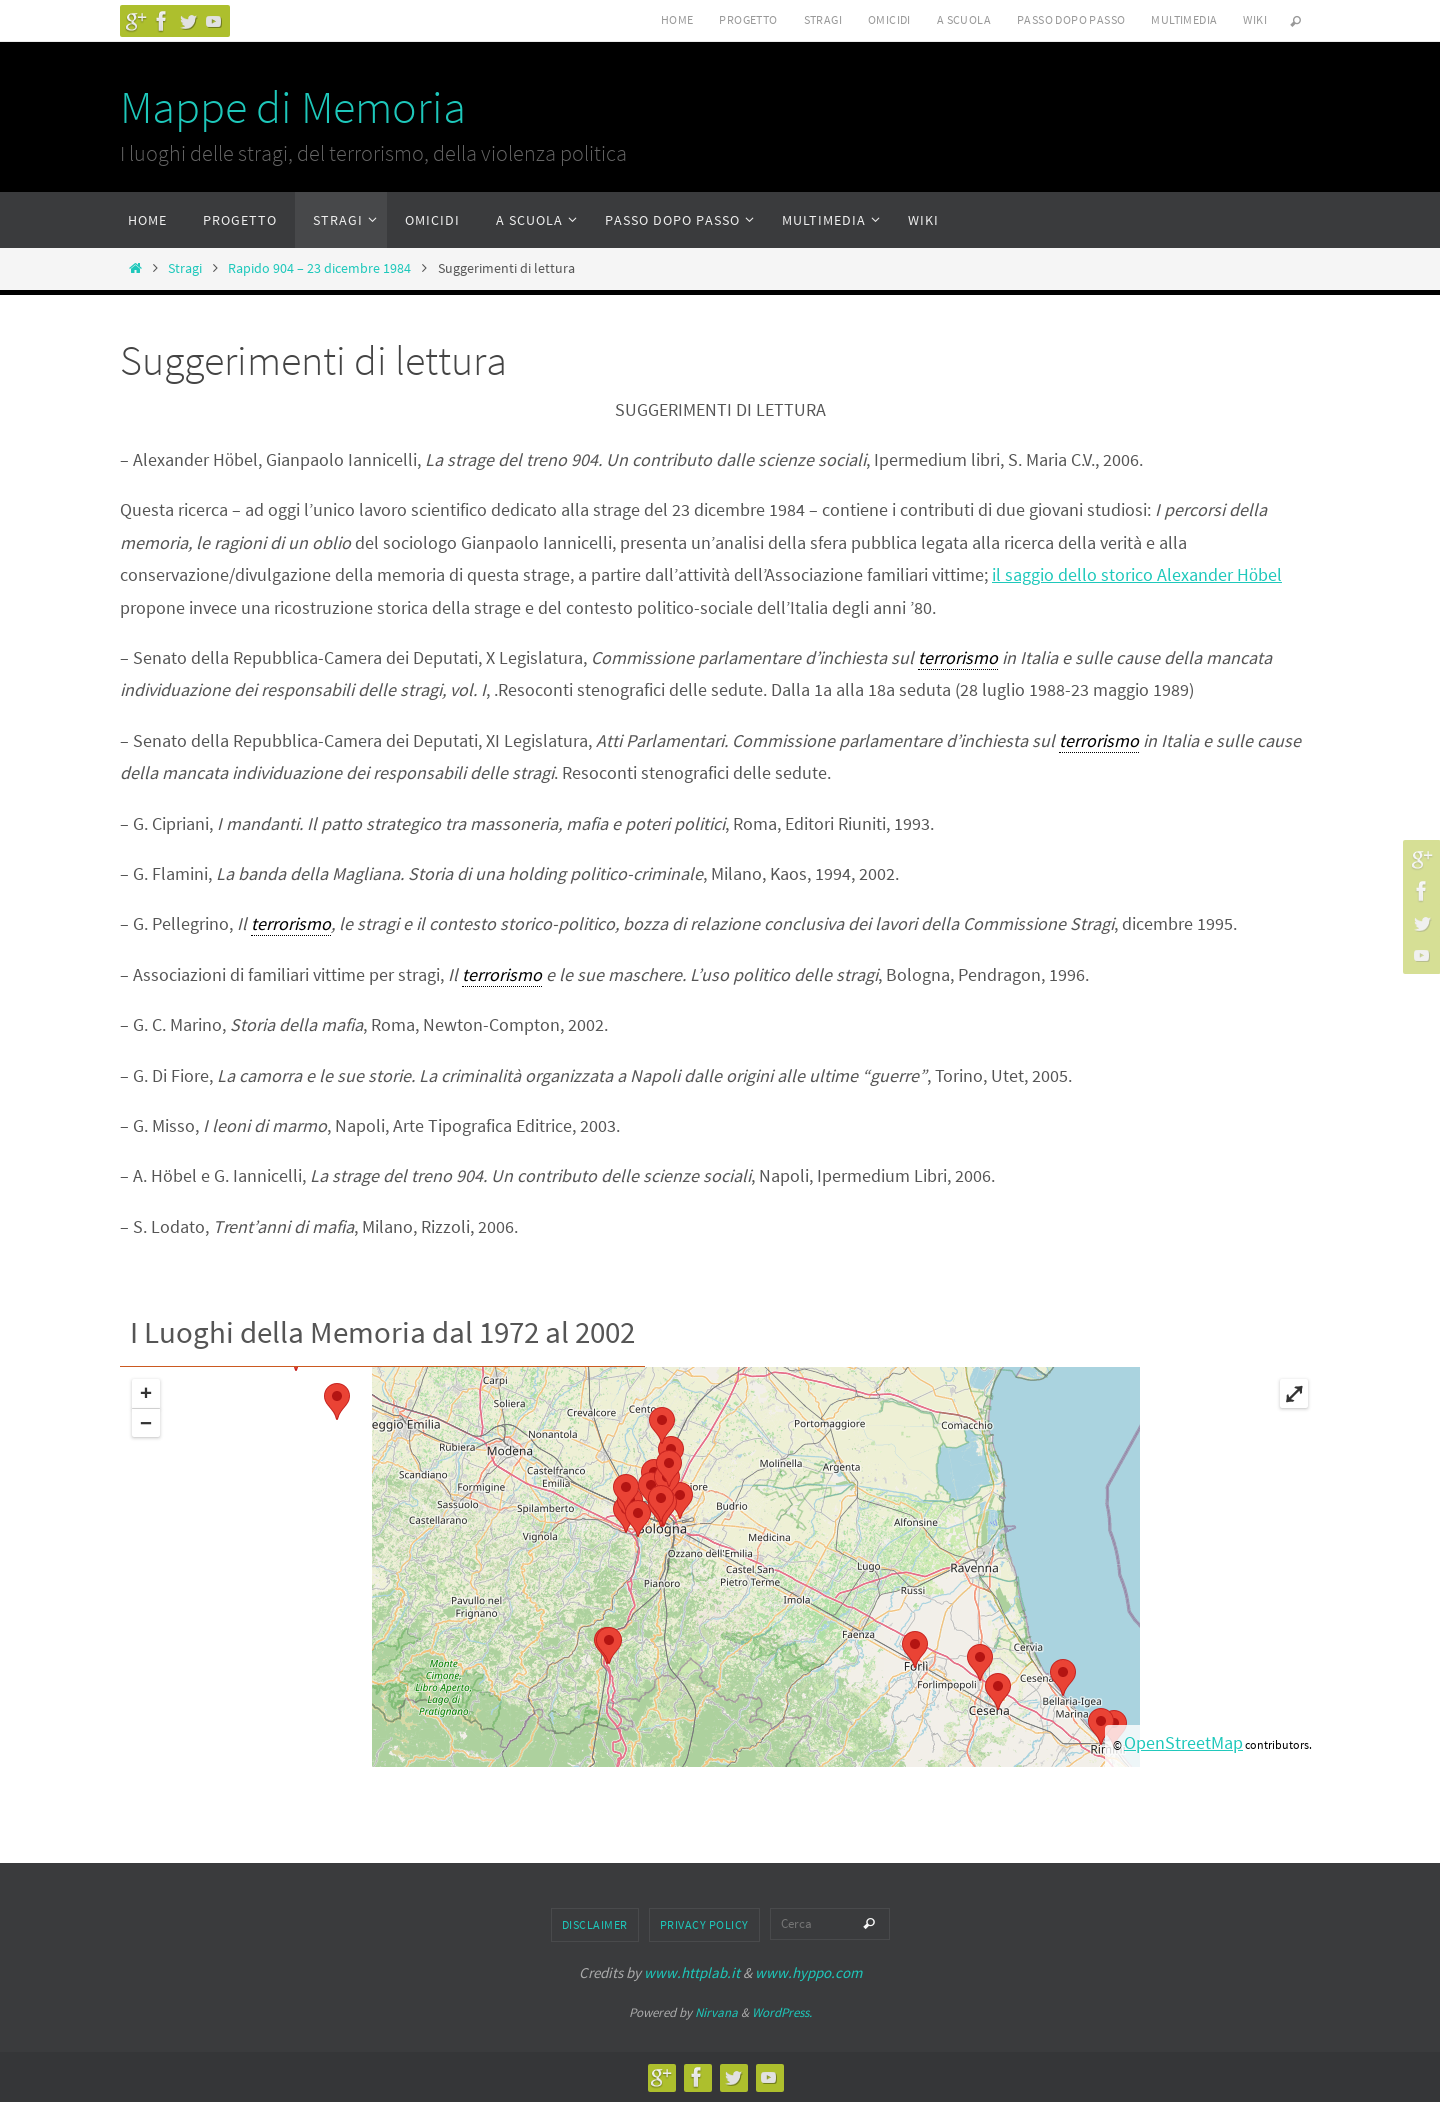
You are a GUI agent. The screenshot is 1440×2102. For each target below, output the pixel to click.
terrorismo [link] (958, 657)
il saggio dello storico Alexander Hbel (1137, 574)
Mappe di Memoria (293, 107)
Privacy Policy (704, 1924)
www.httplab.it (692, 1972)
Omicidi (889, 19)
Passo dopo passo (1071, 19)
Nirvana (716, 2012)
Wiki (1255, 19)
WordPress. (782, 2012)
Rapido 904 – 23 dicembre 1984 (319, 268)
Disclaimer (595, 1924)
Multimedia (1184, 19)
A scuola (964, 19)
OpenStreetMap (1183, 1742)
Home (677, 19)
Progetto (748, 19)
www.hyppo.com (808, 1972)
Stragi (823, 19)
